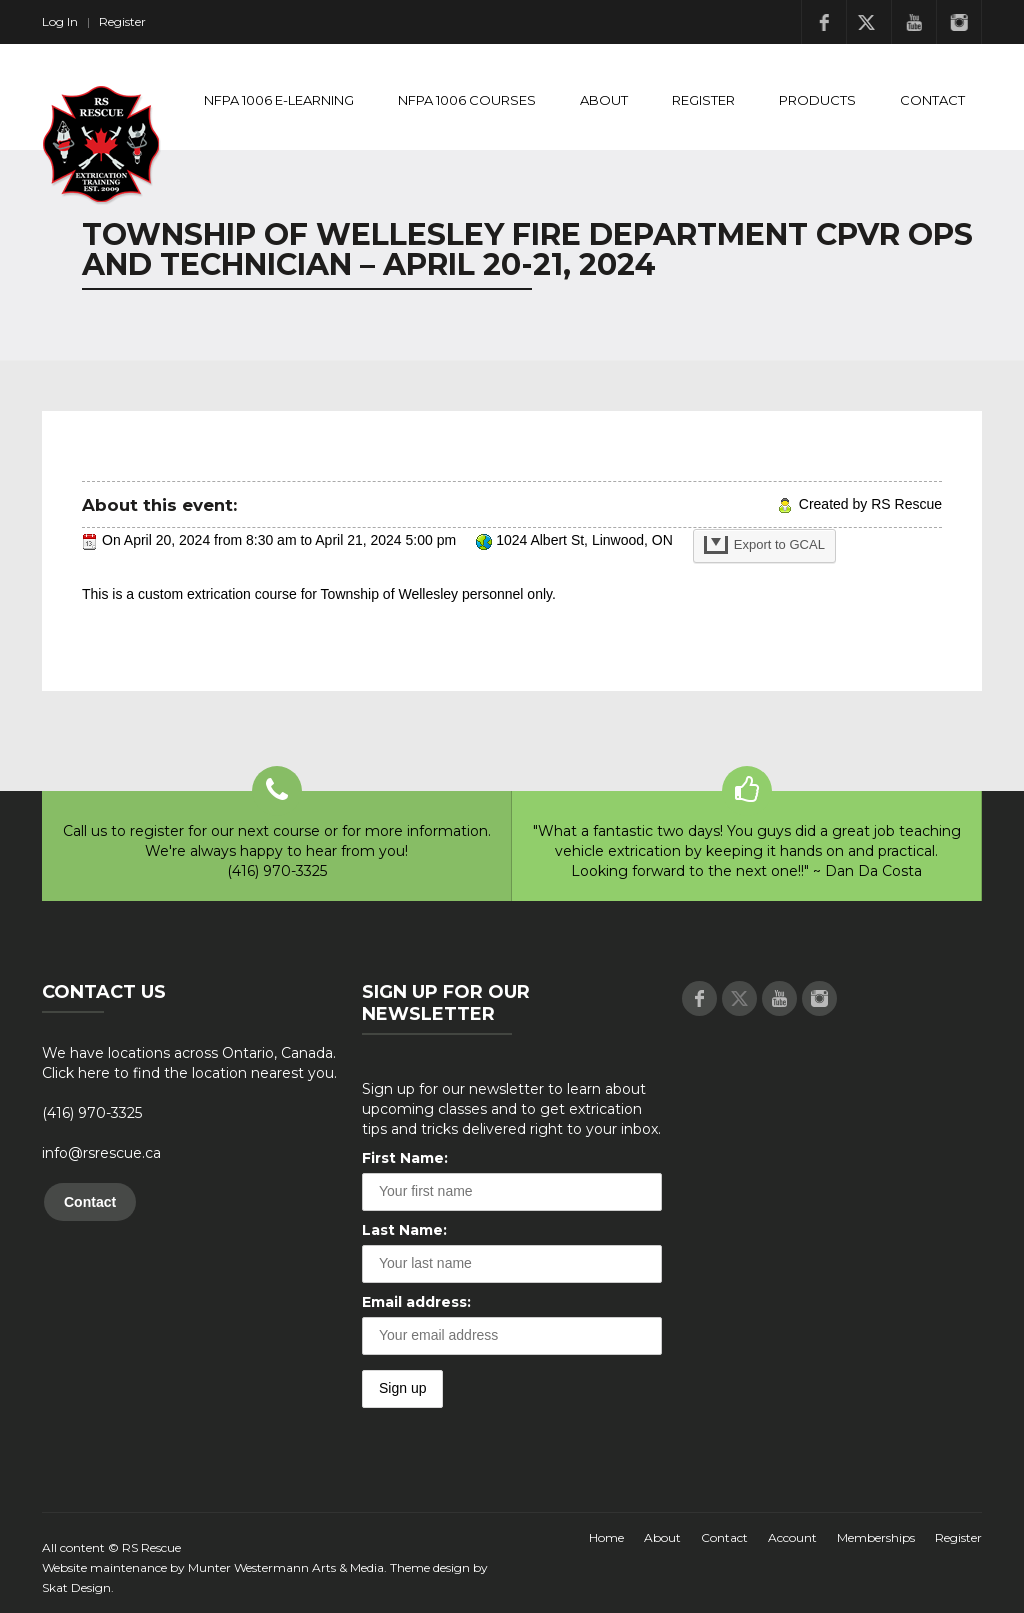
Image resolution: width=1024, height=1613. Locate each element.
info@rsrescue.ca (101, 1153)
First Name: (405, 1158)
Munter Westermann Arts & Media (286, 1567)
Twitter (869, 22)
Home (606, 1537)
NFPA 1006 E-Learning (279, 100)
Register (122, 21)
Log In (60, 21)
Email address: (416, 1302)
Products (817, 100)
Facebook (824, 22)
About (604, 100)
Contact (932, 100)
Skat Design (76, 1587)
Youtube (914, 22)
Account (792, 1537)
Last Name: (404, 1230)
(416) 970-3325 (92, 1113)
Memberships (876, 1537)
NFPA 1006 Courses (467, 100)
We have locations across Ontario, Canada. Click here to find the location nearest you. (189, 1063)
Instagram (959, 22)
